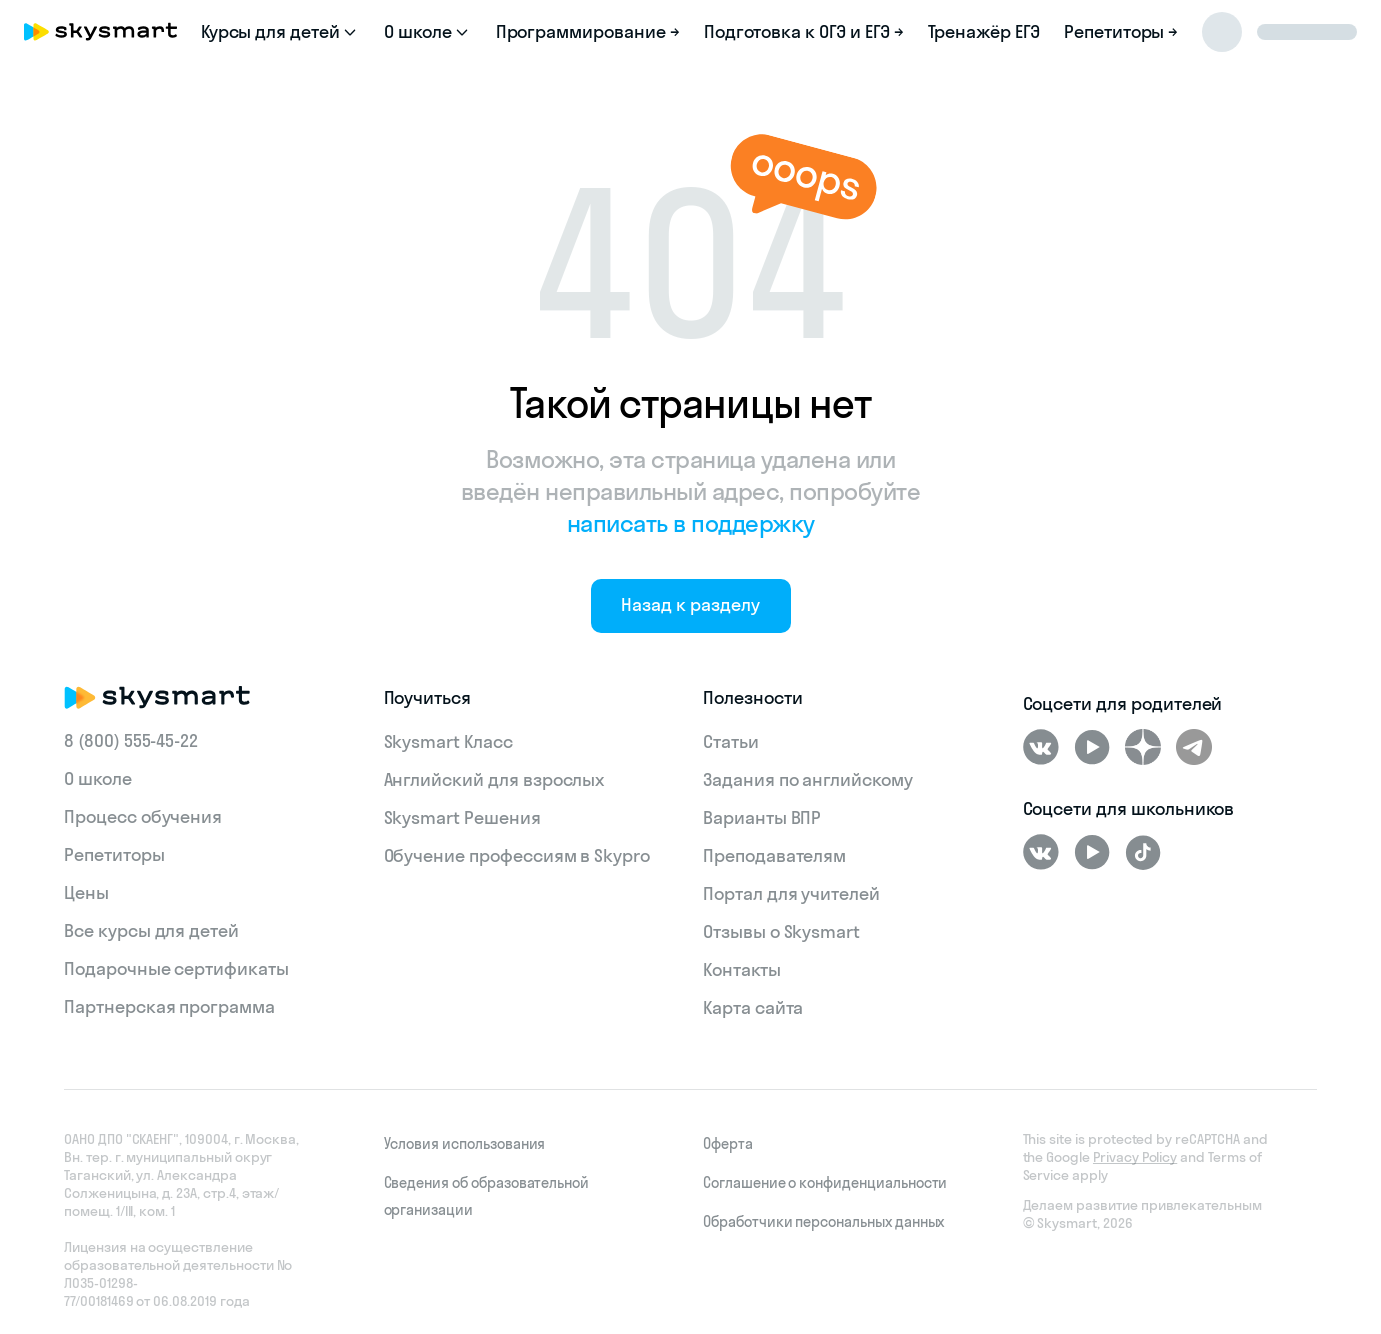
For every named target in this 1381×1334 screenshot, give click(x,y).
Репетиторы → (1121, 31)
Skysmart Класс (448, 741)
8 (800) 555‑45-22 (131, 740)
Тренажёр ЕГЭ (984, 31)
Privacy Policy (1135, 1157)
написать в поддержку (691, 523)
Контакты (742, 969)
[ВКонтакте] (1041, 747)
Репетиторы (114, 854)
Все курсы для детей (151, 930)
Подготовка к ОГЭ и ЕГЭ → (804, 31)
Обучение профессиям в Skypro (517, 855)
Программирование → (588, 31)
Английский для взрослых (494, 779)
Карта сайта (753, 1007)
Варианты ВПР (762, 817)
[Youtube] (1092, 747)
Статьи (731, 741)
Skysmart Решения (462, 817)
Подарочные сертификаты (176, 968)
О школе (98, 778)
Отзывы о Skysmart (781, 931)
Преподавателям (774, 855)
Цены (86, 892)
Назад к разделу (690, 604)
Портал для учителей (791, 893)
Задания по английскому (808, 779)
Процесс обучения (143, 816)
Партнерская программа (169, 1006)
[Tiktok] (1143, 852)
